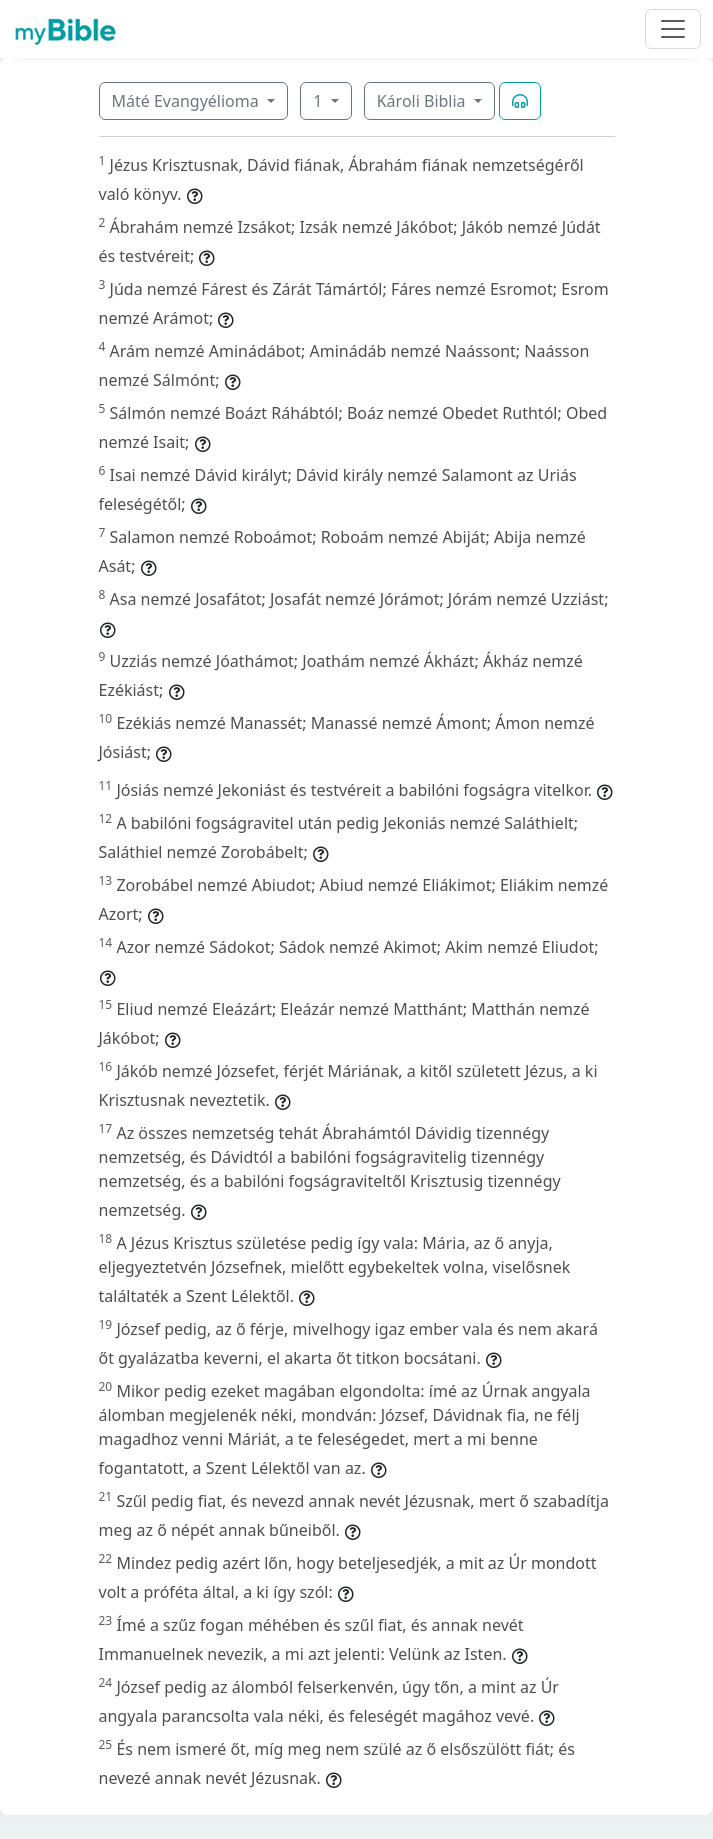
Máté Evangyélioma (187, 101)
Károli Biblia (423, 101)
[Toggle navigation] (673, 29)
